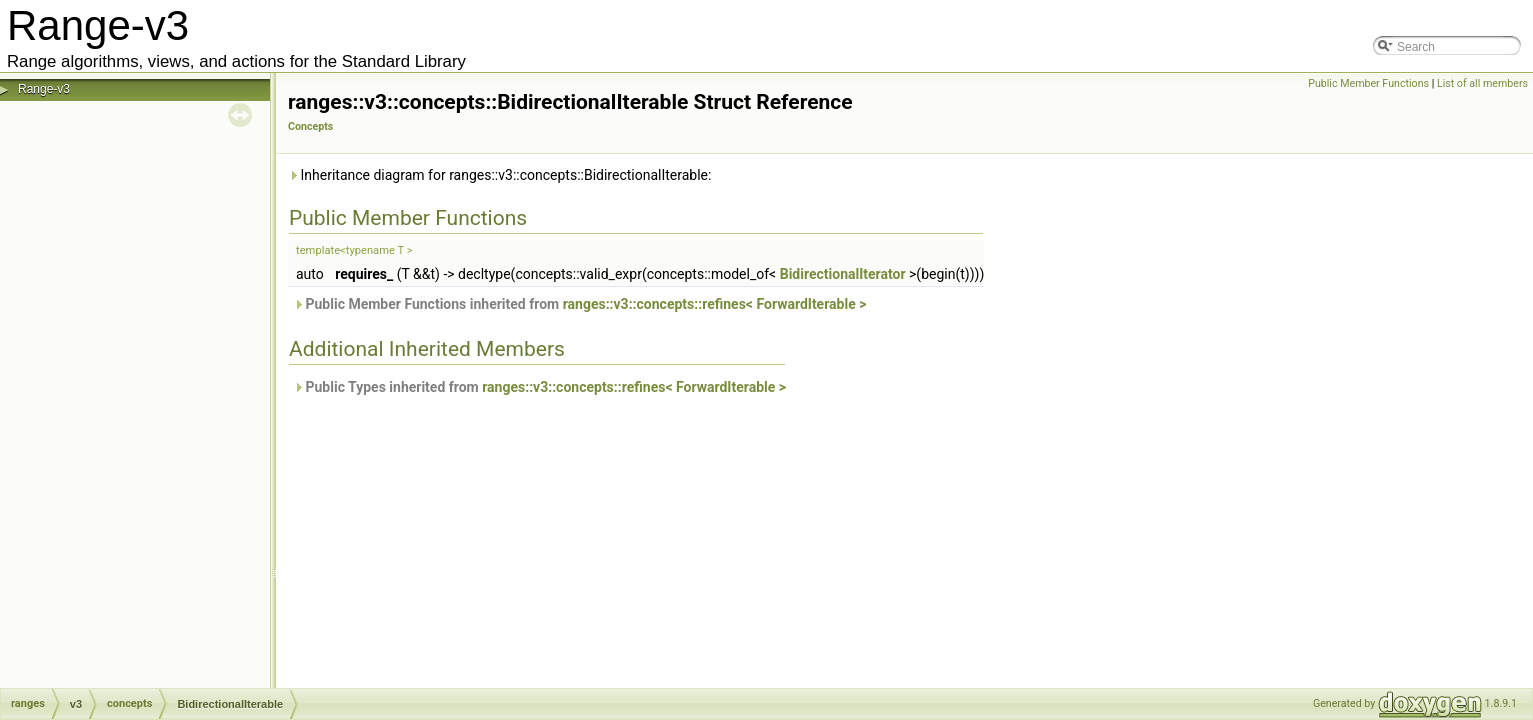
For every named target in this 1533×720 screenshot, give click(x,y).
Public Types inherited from (539, 387)
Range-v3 (44, 89)
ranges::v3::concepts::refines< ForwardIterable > (715, 304)
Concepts (310, 126)
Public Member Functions (1368, 83)
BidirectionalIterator (843, 274)
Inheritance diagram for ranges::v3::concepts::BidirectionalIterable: (499, 175)
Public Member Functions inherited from (579, 304)
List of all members (1482, 83)
